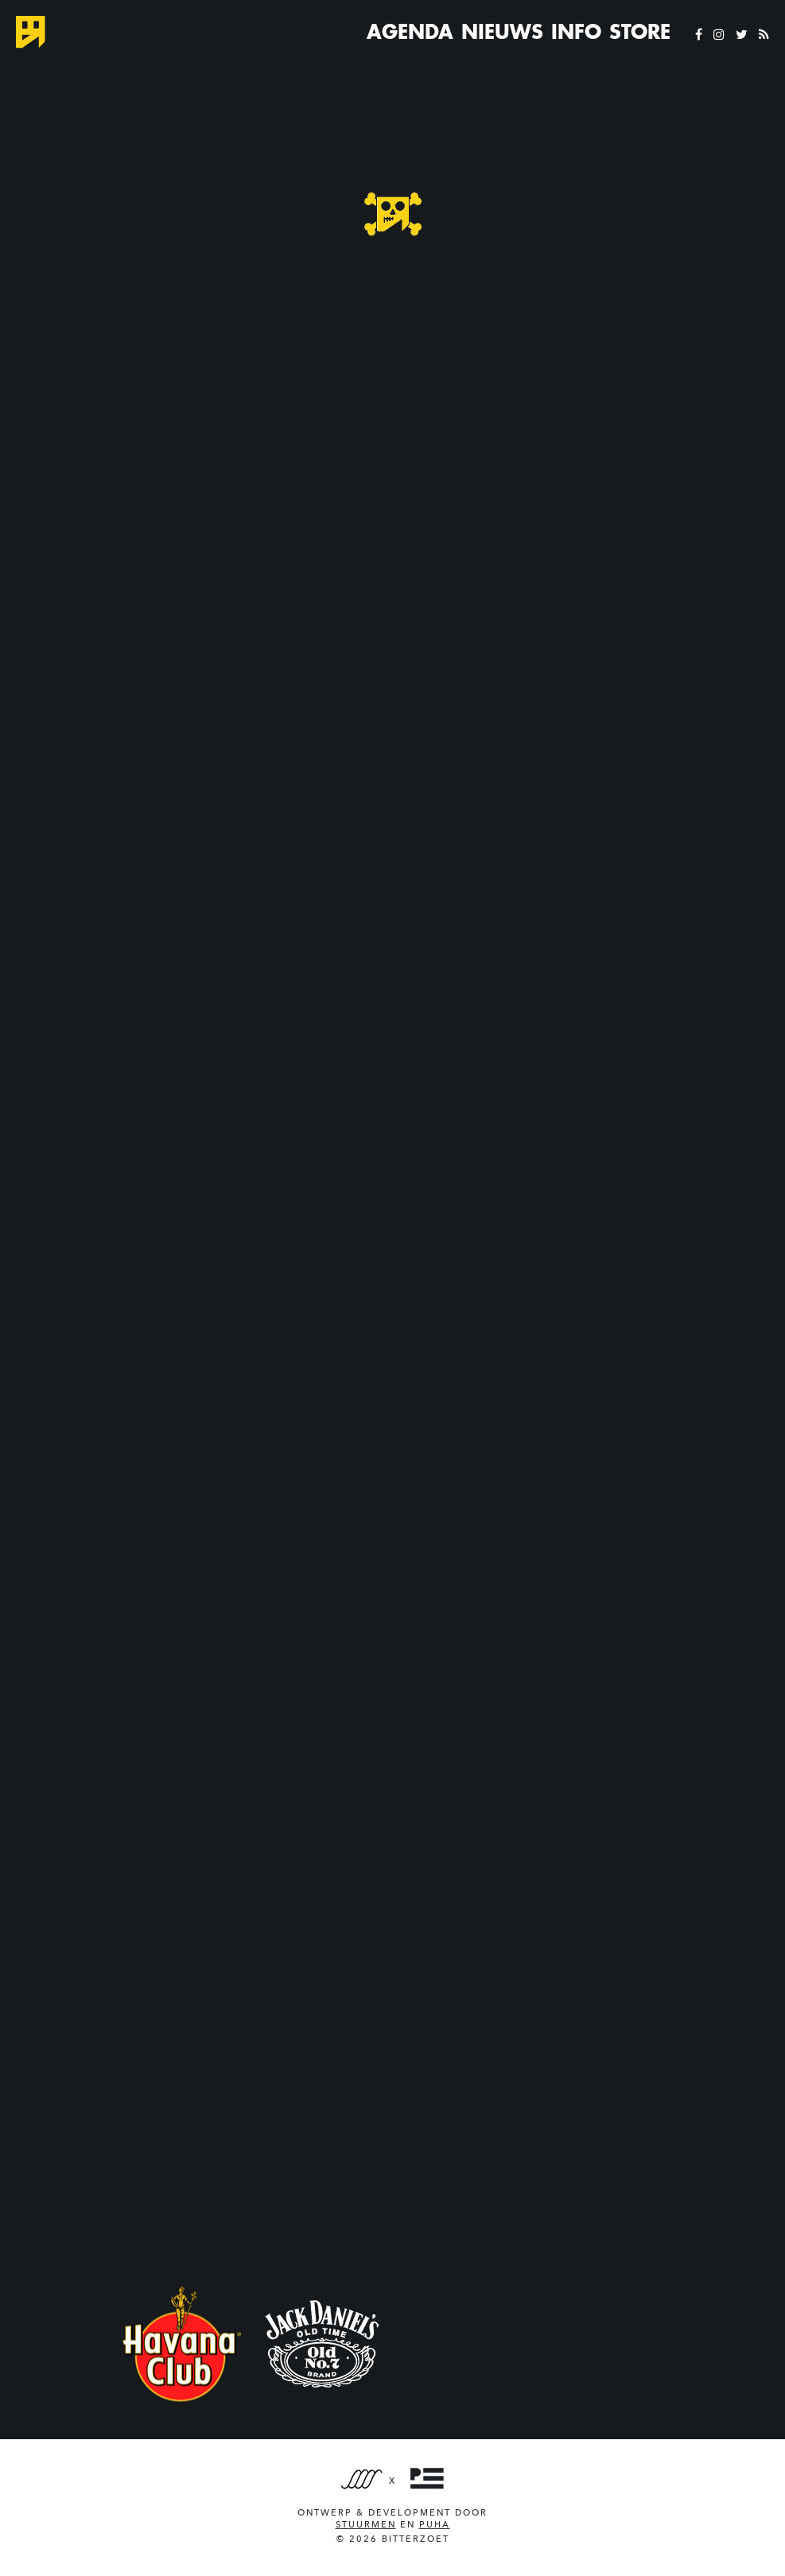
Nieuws (502, 32)
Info (576, 32)
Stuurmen (366, 2525)
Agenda (410, 32)
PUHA (434, 2525)
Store (639, 32)
